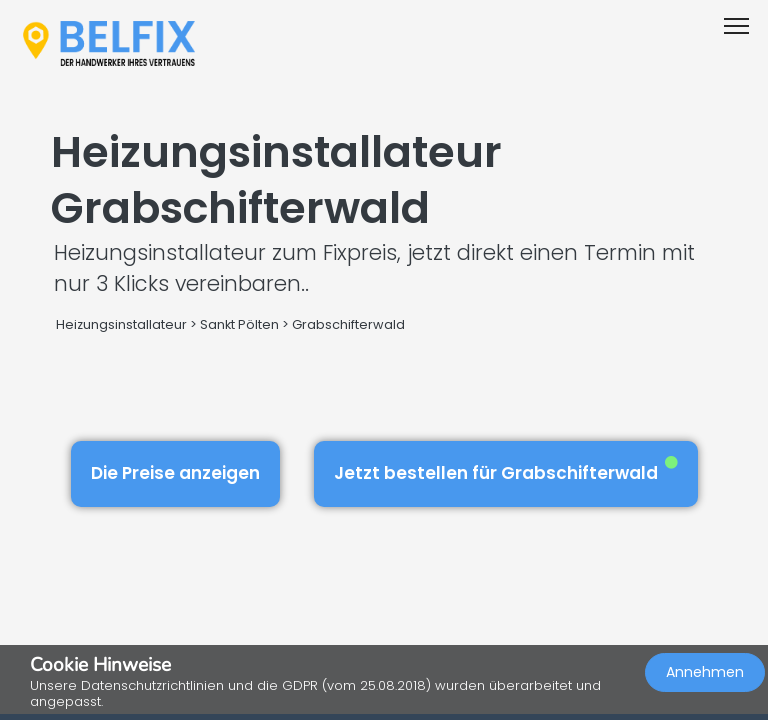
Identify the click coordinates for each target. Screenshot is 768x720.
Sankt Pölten (239, 324)
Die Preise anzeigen (175, 473)
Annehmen (705, 672)
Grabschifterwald (348, 324)
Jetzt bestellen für (506, 470)
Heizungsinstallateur (121, 324)
